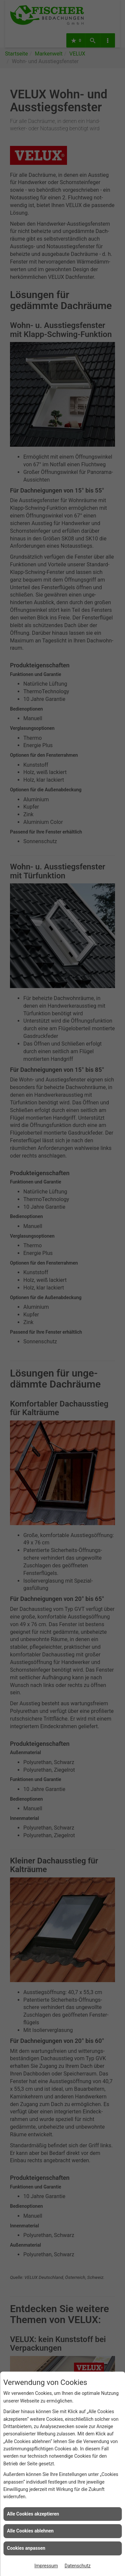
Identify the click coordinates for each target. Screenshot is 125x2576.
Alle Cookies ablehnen (30, 2530)
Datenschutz (78, 2565)
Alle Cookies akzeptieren (33, 2514)
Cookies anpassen (26, 2548)
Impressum (46, 2565)
